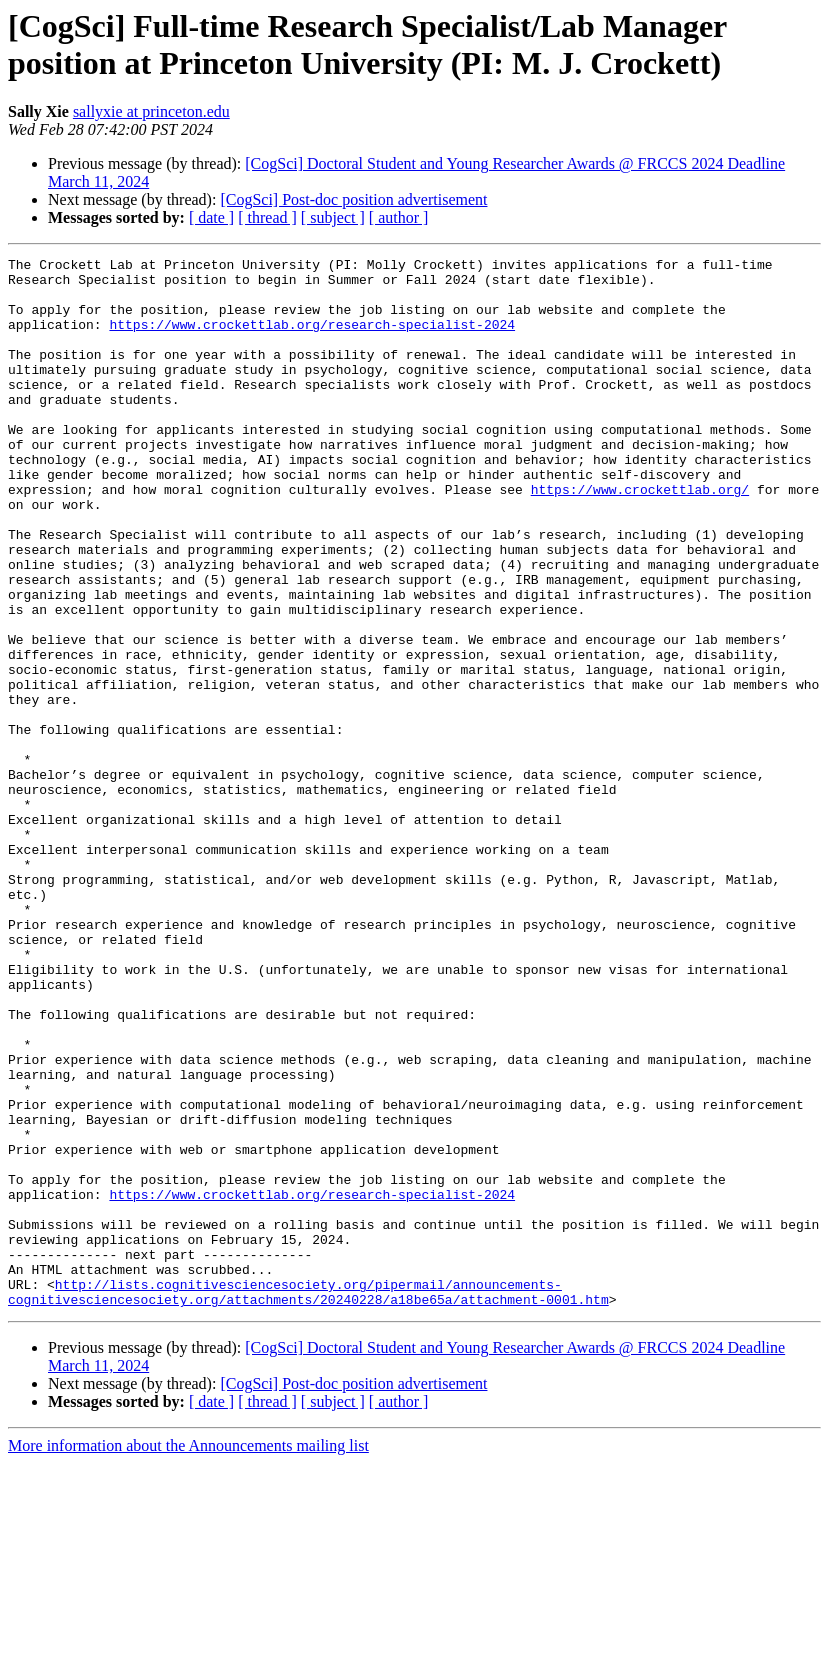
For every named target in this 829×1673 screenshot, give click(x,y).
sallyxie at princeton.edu (151, 111)
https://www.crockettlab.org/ (640, 537)
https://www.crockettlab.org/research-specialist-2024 (312, 339)
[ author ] (399, 217)
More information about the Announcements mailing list (188, 1655)
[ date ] (211, 217)
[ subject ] (333, 217)
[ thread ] (267, 217)
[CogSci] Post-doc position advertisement (353, 199)
